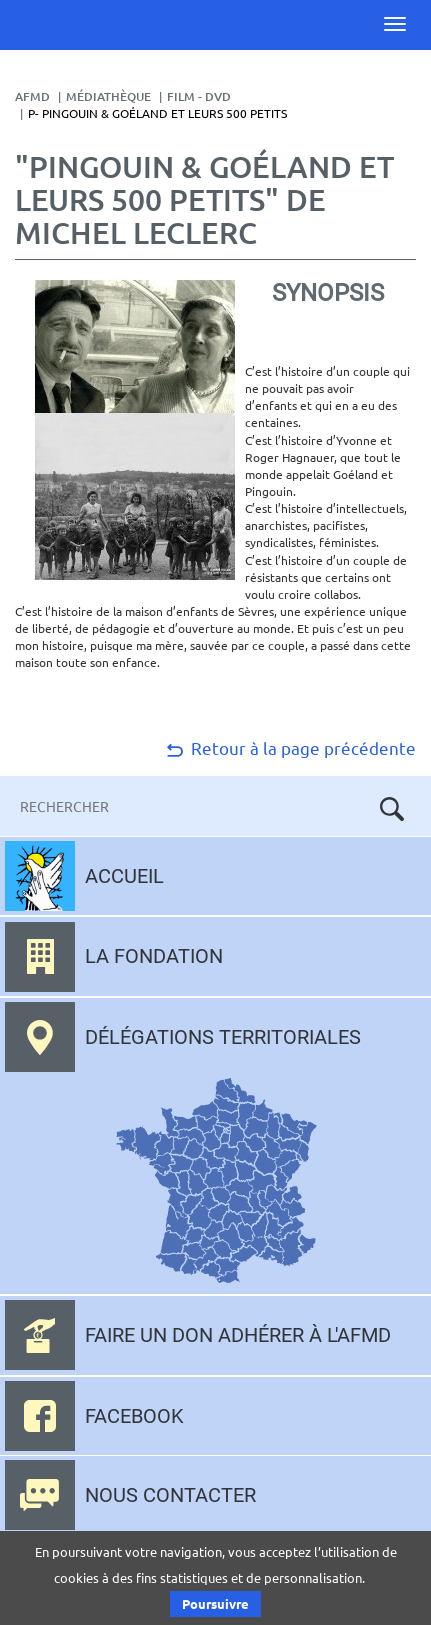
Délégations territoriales (223, 1037)
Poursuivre (215, 1603)
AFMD (32, 96)
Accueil (124, 876)
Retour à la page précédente (289, 747)
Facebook (134, 1416)
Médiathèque (108, 96)
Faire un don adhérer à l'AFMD (238, 1335)
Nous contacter (170, 1495)
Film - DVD (199, 96)
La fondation (154, 956)
